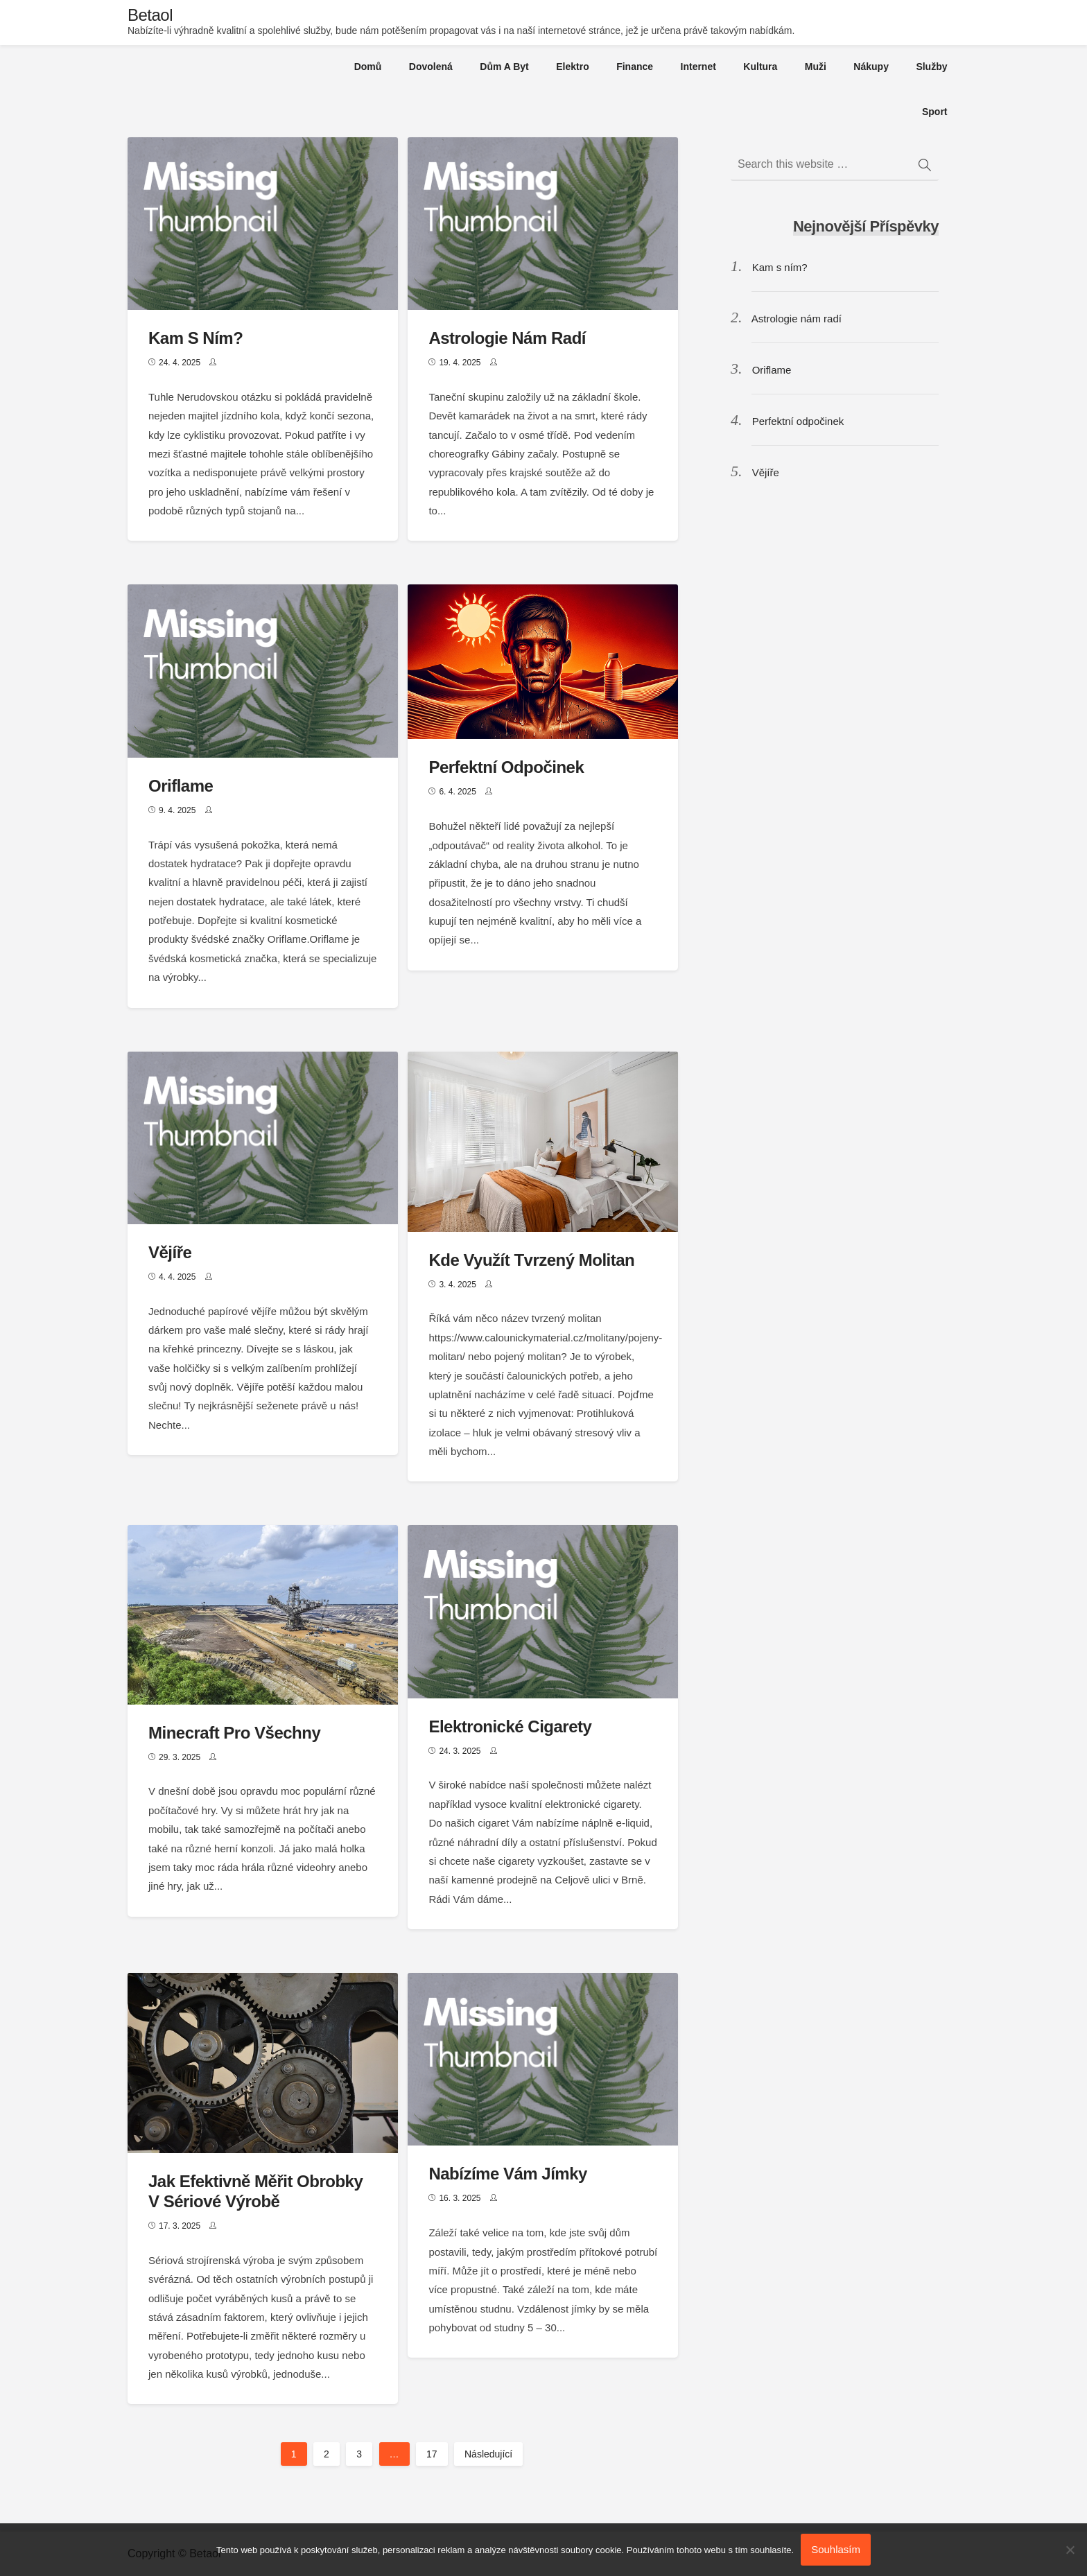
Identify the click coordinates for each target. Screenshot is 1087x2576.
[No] (1070, 2550)
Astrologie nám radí (507, 338)
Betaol (150, 15)
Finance (634, 66)
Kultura (760, 66)
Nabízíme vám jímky (507, 2173)
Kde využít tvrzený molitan (531, 1260)
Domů (368, 66)
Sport (935, 111)
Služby (931, 66)
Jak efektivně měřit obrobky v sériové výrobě (255, 2191)
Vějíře (169, 1252)
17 (431, 2454)
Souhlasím (835, 2549)
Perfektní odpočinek (506, 767)
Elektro (572, 66)
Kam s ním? (195, 338)
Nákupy (871, 66)
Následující (488, 2454)
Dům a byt (504, 66)
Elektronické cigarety (509, 1726)
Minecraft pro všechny (234, 1732)
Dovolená (431, 66)
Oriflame (180, 785)
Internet (698, 66)
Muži (815, 66)
